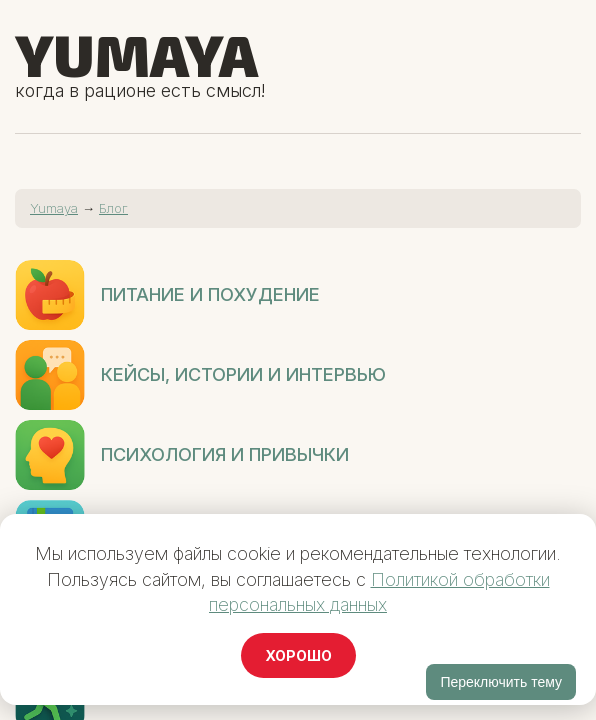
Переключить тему (501, 682)
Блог (113, 208)
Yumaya (136, 54)
